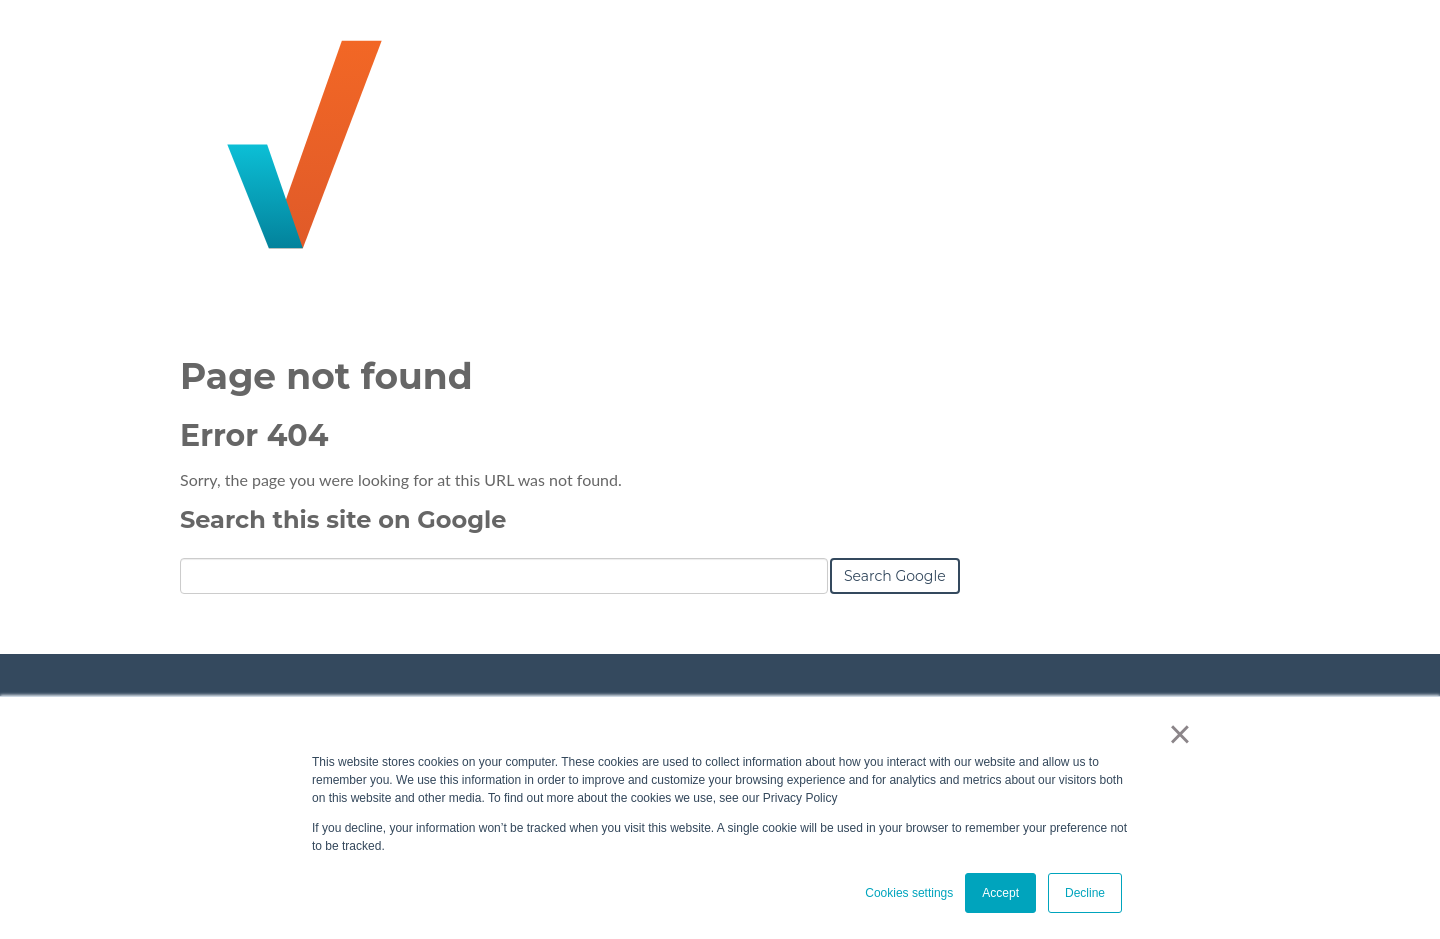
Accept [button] (1000, 893)
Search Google (895, 576)
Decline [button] (1085, 893)
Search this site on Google (343, 519)
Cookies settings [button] (909, 893)
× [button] (1179, 734)
